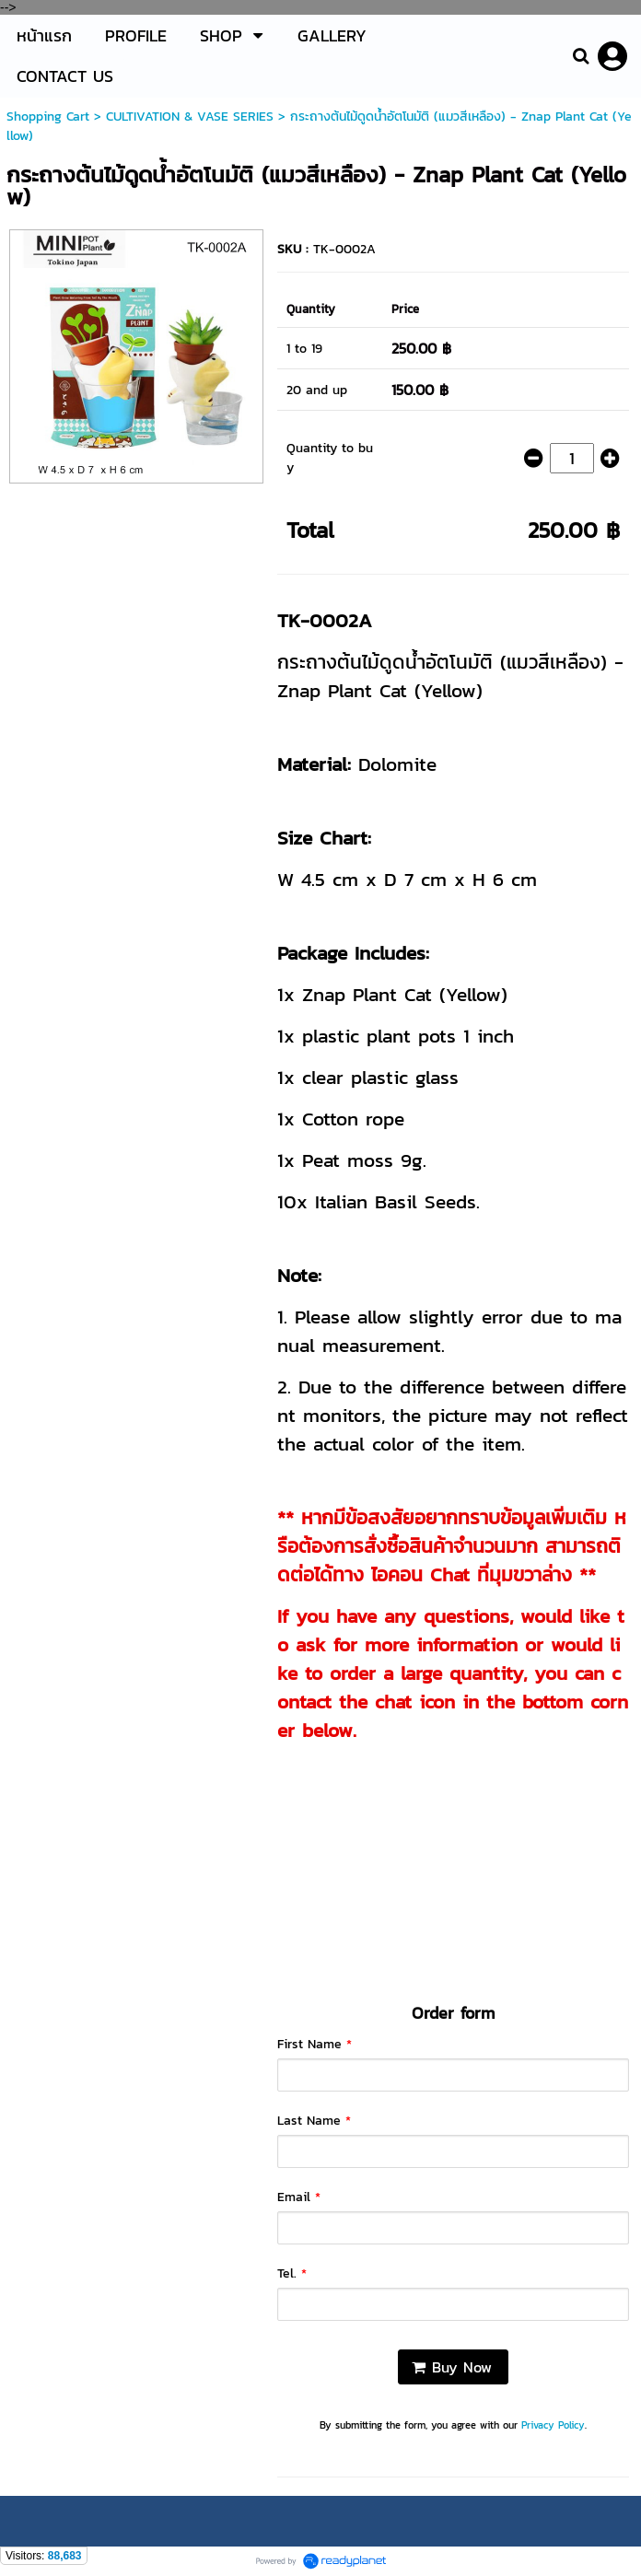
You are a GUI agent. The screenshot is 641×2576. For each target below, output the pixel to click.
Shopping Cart (47, 116)
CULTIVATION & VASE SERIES (190, 116)
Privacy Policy (553, 2425)
